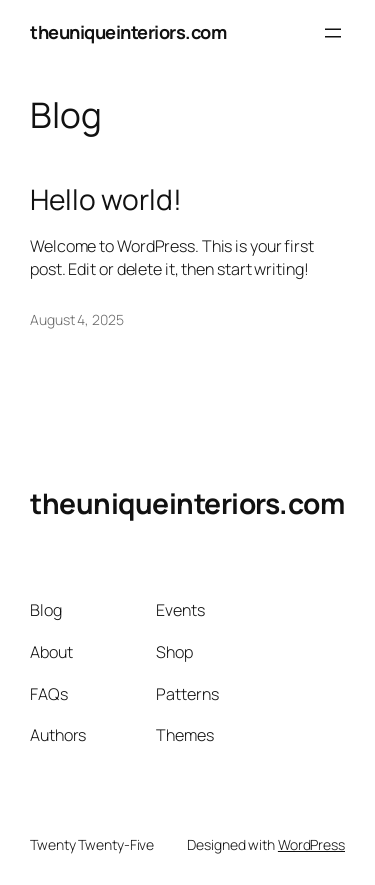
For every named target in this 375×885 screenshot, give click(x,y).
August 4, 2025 (77, 319)
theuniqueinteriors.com (128, 32)
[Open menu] (333, 33)
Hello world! (106, 200)
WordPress (311, 844)
